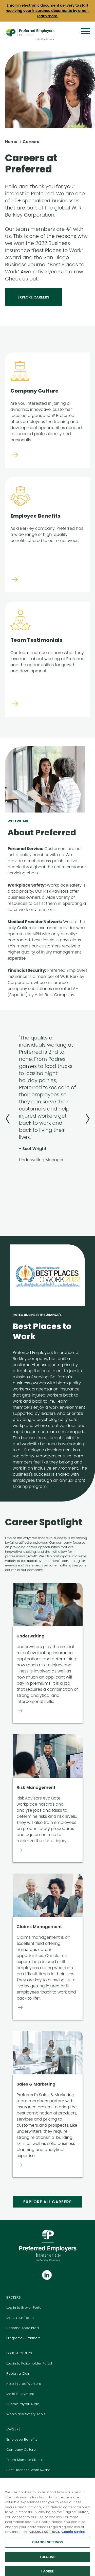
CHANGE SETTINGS (44, 2537)
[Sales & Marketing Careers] (20, 2164)
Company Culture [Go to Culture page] (21, 2449)
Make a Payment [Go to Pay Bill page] (20, 2393)
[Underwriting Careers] (20, 1710)
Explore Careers (33, 297)
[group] (47, 11)
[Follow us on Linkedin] (47, 2275)
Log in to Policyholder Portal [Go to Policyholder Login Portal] (29, 2363)
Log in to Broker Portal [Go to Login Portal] (24, 2307)
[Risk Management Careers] (20, 1849)
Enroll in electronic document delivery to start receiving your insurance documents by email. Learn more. (47, 11)
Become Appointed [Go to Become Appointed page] (22, 2327)
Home (11, 142)
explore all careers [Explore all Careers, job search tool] (47, 2202)
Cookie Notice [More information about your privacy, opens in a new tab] (73, 2537)
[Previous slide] (7, 1119)
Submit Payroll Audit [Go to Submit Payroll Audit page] (22, 2404)
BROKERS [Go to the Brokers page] (13, 2297)
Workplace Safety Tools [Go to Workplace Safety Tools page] (25, 2414)
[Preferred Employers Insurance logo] (30, 29)
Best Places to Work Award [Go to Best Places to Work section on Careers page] (28, 2469)
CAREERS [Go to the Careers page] (13, 2429)
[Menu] (85, 31)
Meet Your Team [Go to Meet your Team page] (20, 2317)
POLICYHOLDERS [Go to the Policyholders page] (19, 2353)
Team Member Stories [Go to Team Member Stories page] (25, 2459)
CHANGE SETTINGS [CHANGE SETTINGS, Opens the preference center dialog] (47, 2547)
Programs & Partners (23, 2338)
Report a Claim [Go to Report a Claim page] (18, 2373)
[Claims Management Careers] (20, 2007)
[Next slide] (87, 1119)
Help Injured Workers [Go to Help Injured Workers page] (23, 2383)
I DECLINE (47, 2562)
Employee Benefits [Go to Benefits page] (21, 2439)
